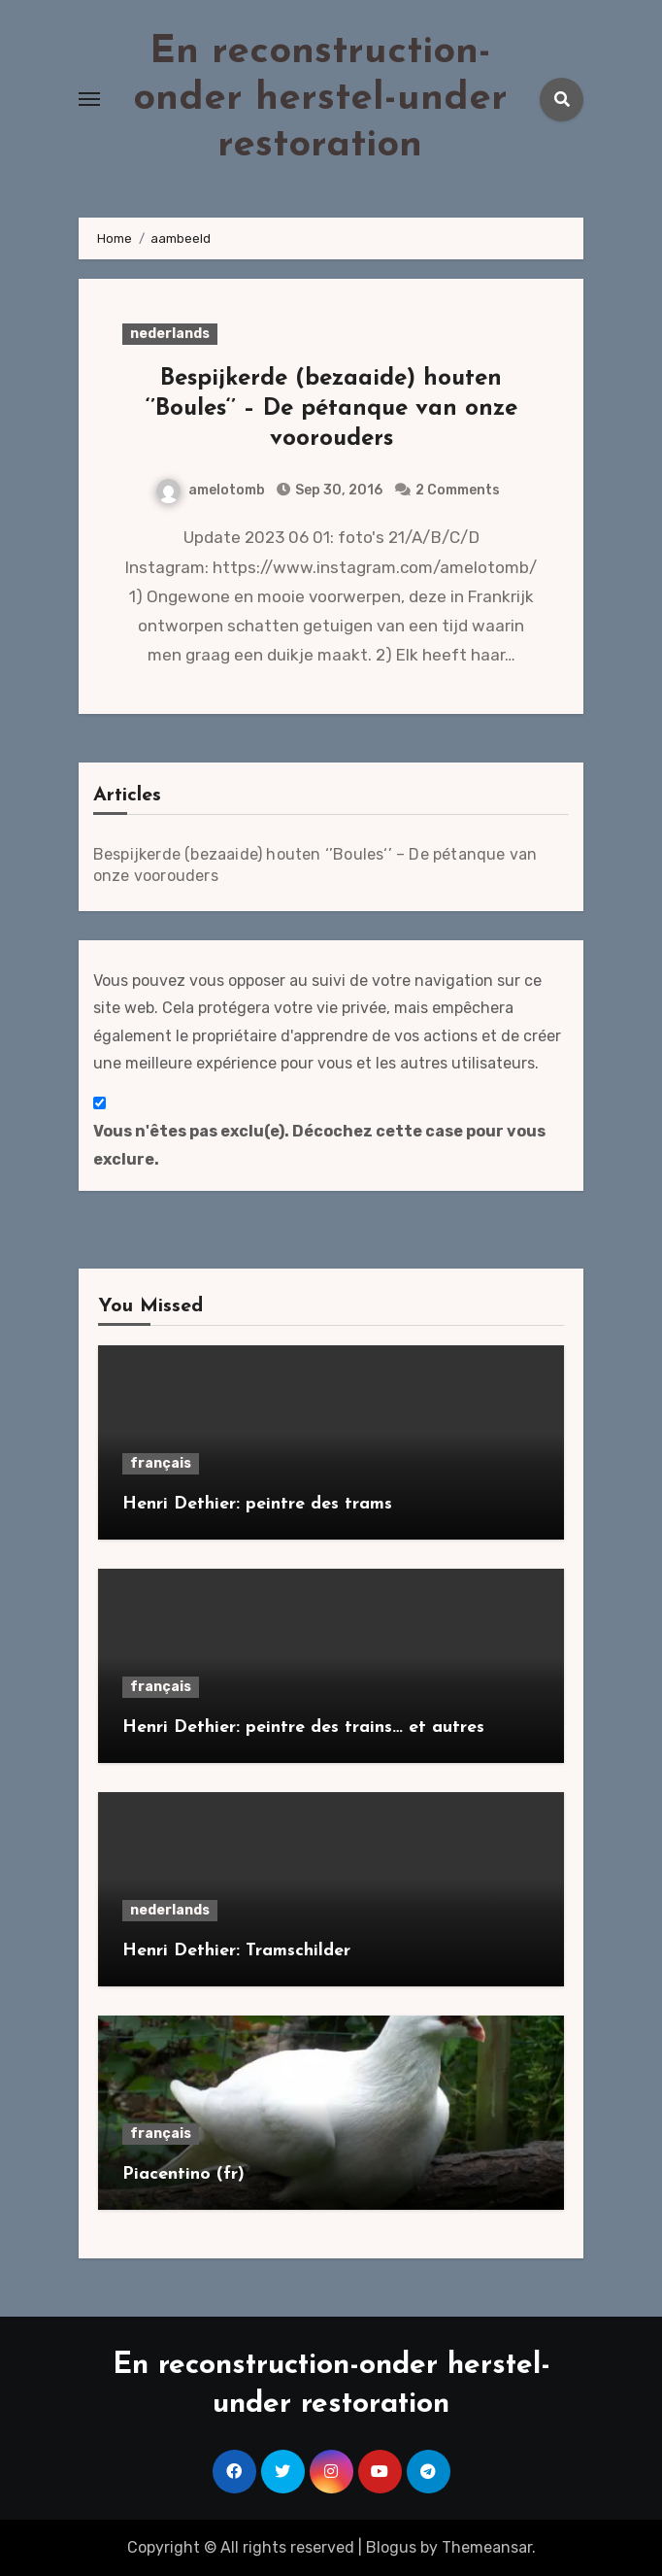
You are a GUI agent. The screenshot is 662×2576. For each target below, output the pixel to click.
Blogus (391, 2547)
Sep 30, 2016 (337, 490)
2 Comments (457, 490)
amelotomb (210, 490)
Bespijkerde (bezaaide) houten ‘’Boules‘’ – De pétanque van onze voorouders (331, 409)
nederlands (170, 333)
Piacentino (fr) (183, 2174)
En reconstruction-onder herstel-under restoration (320, 99)
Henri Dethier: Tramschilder (236, 1951)
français (160, 1463)
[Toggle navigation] (89, 99)
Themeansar (487, 2547)
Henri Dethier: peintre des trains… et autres (303, 1727)
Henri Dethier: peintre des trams (257, 1504)
